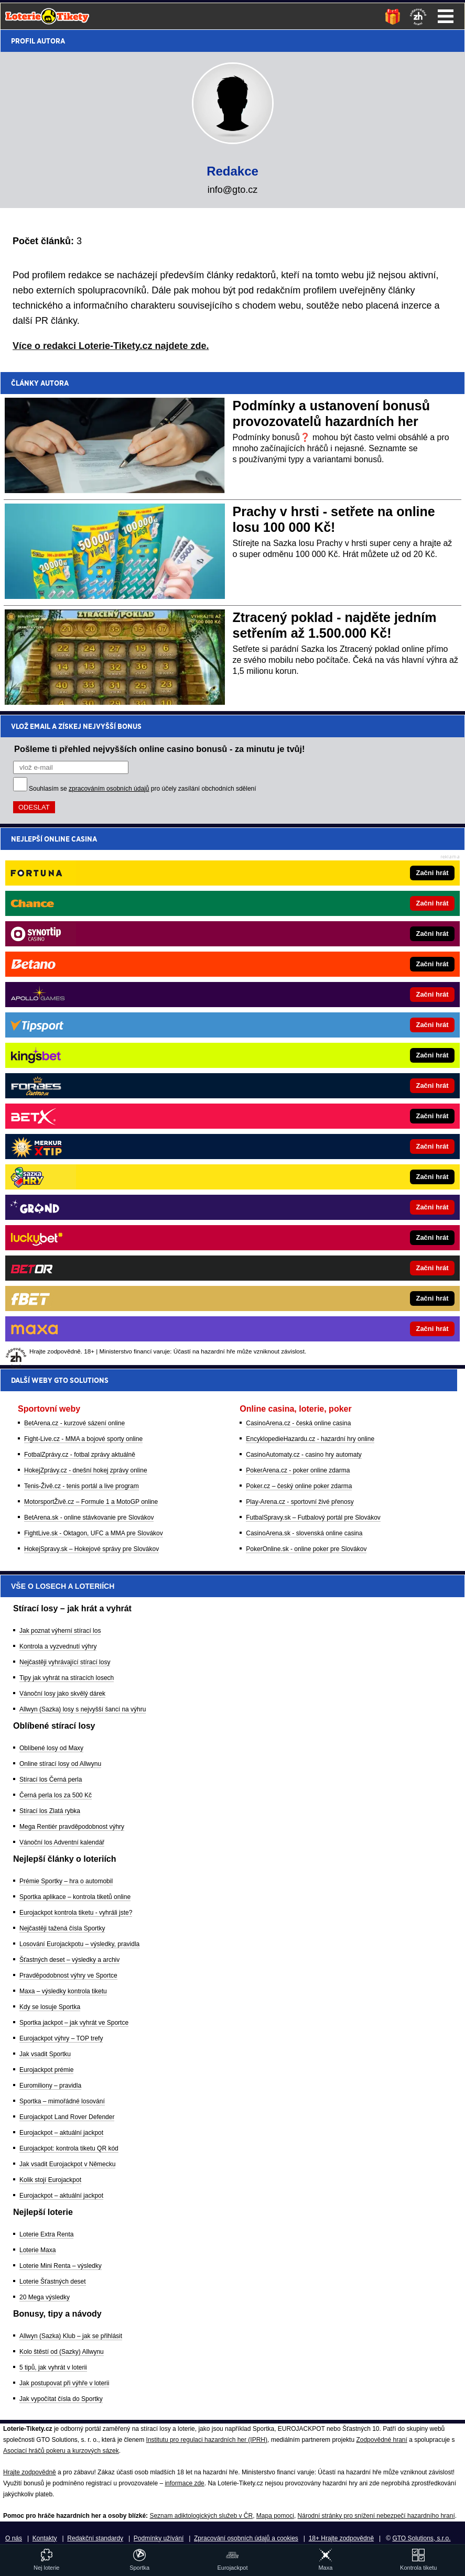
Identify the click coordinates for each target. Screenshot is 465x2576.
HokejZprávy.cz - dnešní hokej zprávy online (85, 929)
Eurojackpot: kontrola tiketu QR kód (68, 2148)
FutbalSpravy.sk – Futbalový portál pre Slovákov (313, 976)
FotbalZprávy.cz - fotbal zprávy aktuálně (79, 913)
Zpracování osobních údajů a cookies (246, 2538)
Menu (445, 16)
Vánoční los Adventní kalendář (61, 1842)
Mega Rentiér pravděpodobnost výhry (71, 1826)
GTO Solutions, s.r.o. (421, 2538)
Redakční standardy (95, 2538)
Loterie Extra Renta (46, 2234)
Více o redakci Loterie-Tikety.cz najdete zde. (111, 346)
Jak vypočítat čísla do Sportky (61, 2399)
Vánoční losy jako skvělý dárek (62, 1693)
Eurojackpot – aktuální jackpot (61, 2132)
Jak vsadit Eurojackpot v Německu (67, 2164)
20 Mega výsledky (44, 2297)
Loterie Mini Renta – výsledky (60, 2265)
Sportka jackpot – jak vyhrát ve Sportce (73, 2022)
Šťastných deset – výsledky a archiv (69, 1959)
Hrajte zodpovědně (29, 2472)
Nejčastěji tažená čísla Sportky (62, 1928)
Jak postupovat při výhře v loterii (64, 2383)
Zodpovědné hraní (381, 2439)
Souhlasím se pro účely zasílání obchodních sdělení (142, 788)
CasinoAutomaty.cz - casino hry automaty (304, 913)
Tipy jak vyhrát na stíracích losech (66, 1678)
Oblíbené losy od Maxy (51, 1748)
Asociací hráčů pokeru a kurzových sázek (61, 2450)
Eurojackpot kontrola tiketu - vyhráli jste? (75, 1912)
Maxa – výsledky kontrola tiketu (63, 1991)
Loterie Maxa (37, 2250)
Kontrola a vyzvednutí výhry (57, 1646)
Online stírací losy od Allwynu (60, 1763)
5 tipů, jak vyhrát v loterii (53, 2367)
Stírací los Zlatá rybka (49, 1811)
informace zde (184, 2483)
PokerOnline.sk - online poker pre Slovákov (306, 1007)
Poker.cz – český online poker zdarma (299, 944)
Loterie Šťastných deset (52, 2281)
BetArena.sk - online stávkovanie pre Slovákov (89, 976)
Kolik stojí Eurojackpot (50, 2180)
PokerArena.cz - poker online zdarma (298, 929)
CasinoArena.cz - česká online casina (298, 882)
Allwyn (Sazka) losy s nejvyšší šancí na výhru (82, 1709)
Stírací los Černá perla (50, 1779)
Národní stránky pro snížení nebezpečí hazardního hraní (376, 2515)
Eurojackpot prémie (46, 2069)
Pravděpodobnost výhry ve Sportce (68, 1975)
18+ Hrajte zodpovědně (341, 2538)
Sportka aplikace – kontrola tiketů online (75, 1897)
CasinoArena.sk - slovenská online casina (304, 992)
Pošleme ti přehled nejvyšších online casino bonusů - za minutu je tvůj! (159, 749)
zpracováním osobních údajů (109, 788)
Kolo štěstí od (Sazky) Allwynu (61, 2351)
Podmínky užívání (158, 2538)
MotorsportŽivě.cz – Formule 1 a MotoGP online (91, 960)
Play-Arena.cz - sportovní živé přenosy (299, 960)
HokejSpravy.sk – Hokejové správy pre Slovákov (91, 1007)
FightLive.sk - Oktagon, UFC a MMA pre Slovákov (93, 992)
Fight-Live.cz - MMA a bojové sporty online (83, 897)
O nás (13, 2538)
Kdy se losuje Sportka (49, 2007)
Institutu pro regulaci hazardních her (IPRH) (206, 2439)
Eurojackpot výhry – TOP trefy (61, 2038)
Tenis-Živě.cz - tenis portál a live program (81, 944)
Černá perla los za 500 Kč (55, 1795)
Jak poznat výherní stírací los (60, 1630)
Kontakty (45, 2538)
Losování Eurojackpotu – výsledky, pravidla (79, 1944)
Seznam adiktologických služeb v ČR (201, 2515)
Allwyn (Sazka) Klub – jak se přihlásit (70, 2336)
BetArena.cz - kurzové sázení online (74, 882)
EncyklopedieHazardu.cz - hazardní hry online (310, 897)
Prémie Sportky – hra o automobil (66, 1881)
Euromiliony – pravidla (50, 2085)
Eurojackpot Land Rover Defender (66, 2117)
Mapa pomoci (275, 2515)
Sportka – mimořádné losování (62, 2101)
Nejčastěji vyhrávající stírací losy (64, 1662)
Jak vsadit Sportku (45, 2054)
